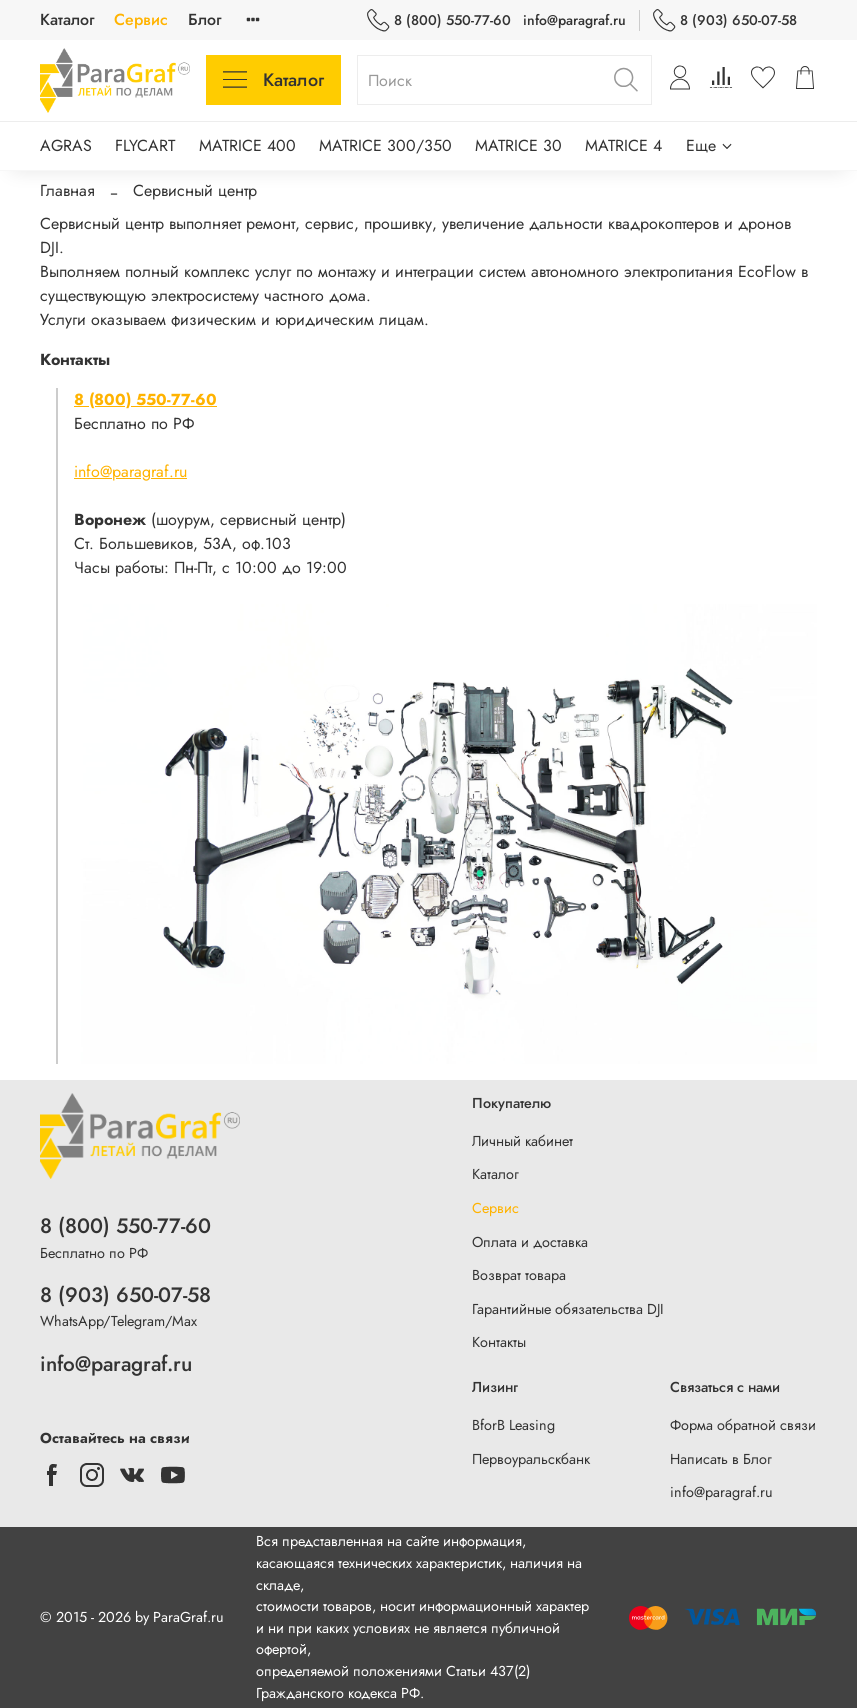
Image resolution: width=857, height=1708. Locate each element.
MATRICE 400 (247, 145)
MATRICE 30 (518, 145)
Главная (67, 190)
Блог (204, 19)
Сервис (141, 19)
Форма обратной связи (743, 1425)
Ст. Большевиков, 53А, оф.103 (182, 543)
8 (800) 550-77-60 (439, 20)
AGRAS (66, 145)
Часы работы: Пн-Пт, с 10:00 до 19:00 (210, 567)
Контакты (499, 1342)
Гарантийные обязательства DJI (568, 1309)
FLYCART (145, 145)
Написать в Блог (721, 1459)
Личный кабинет (522, 1141)
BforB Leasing (513, 1425)
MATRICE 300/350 (385, 145)
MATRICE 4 (623, 145)
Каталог (67, 19)
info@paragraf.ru (574, 20)
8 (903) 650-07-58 (725, 20)
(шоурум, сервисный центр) (210, 519)
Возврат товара (519, 1275)
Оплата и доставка (530, 1242)
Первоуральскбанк (531, 1459)
